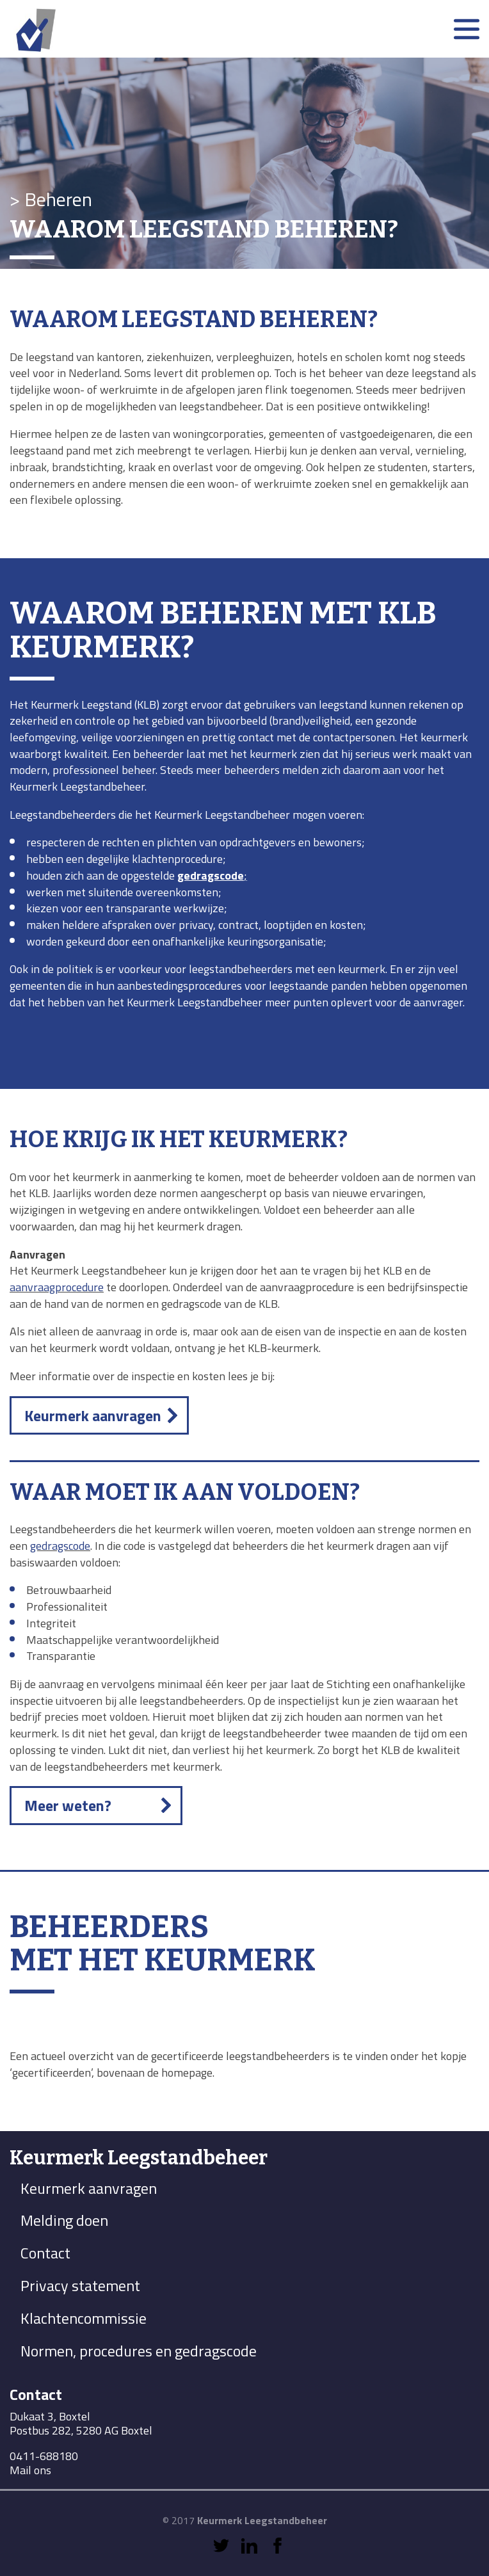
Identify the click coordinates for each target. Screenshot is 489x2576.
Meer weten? (67, 1805)
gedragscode (60, 1545)
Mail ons (30, 2470)
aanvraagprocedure (57, 1287)
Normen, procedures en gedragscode (138, 2350)
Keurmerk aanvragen (92, 1415)
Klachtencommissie (83, 2318)
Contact (45, 2252)
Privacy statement (80, 2285)
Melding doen (64, 2220)
